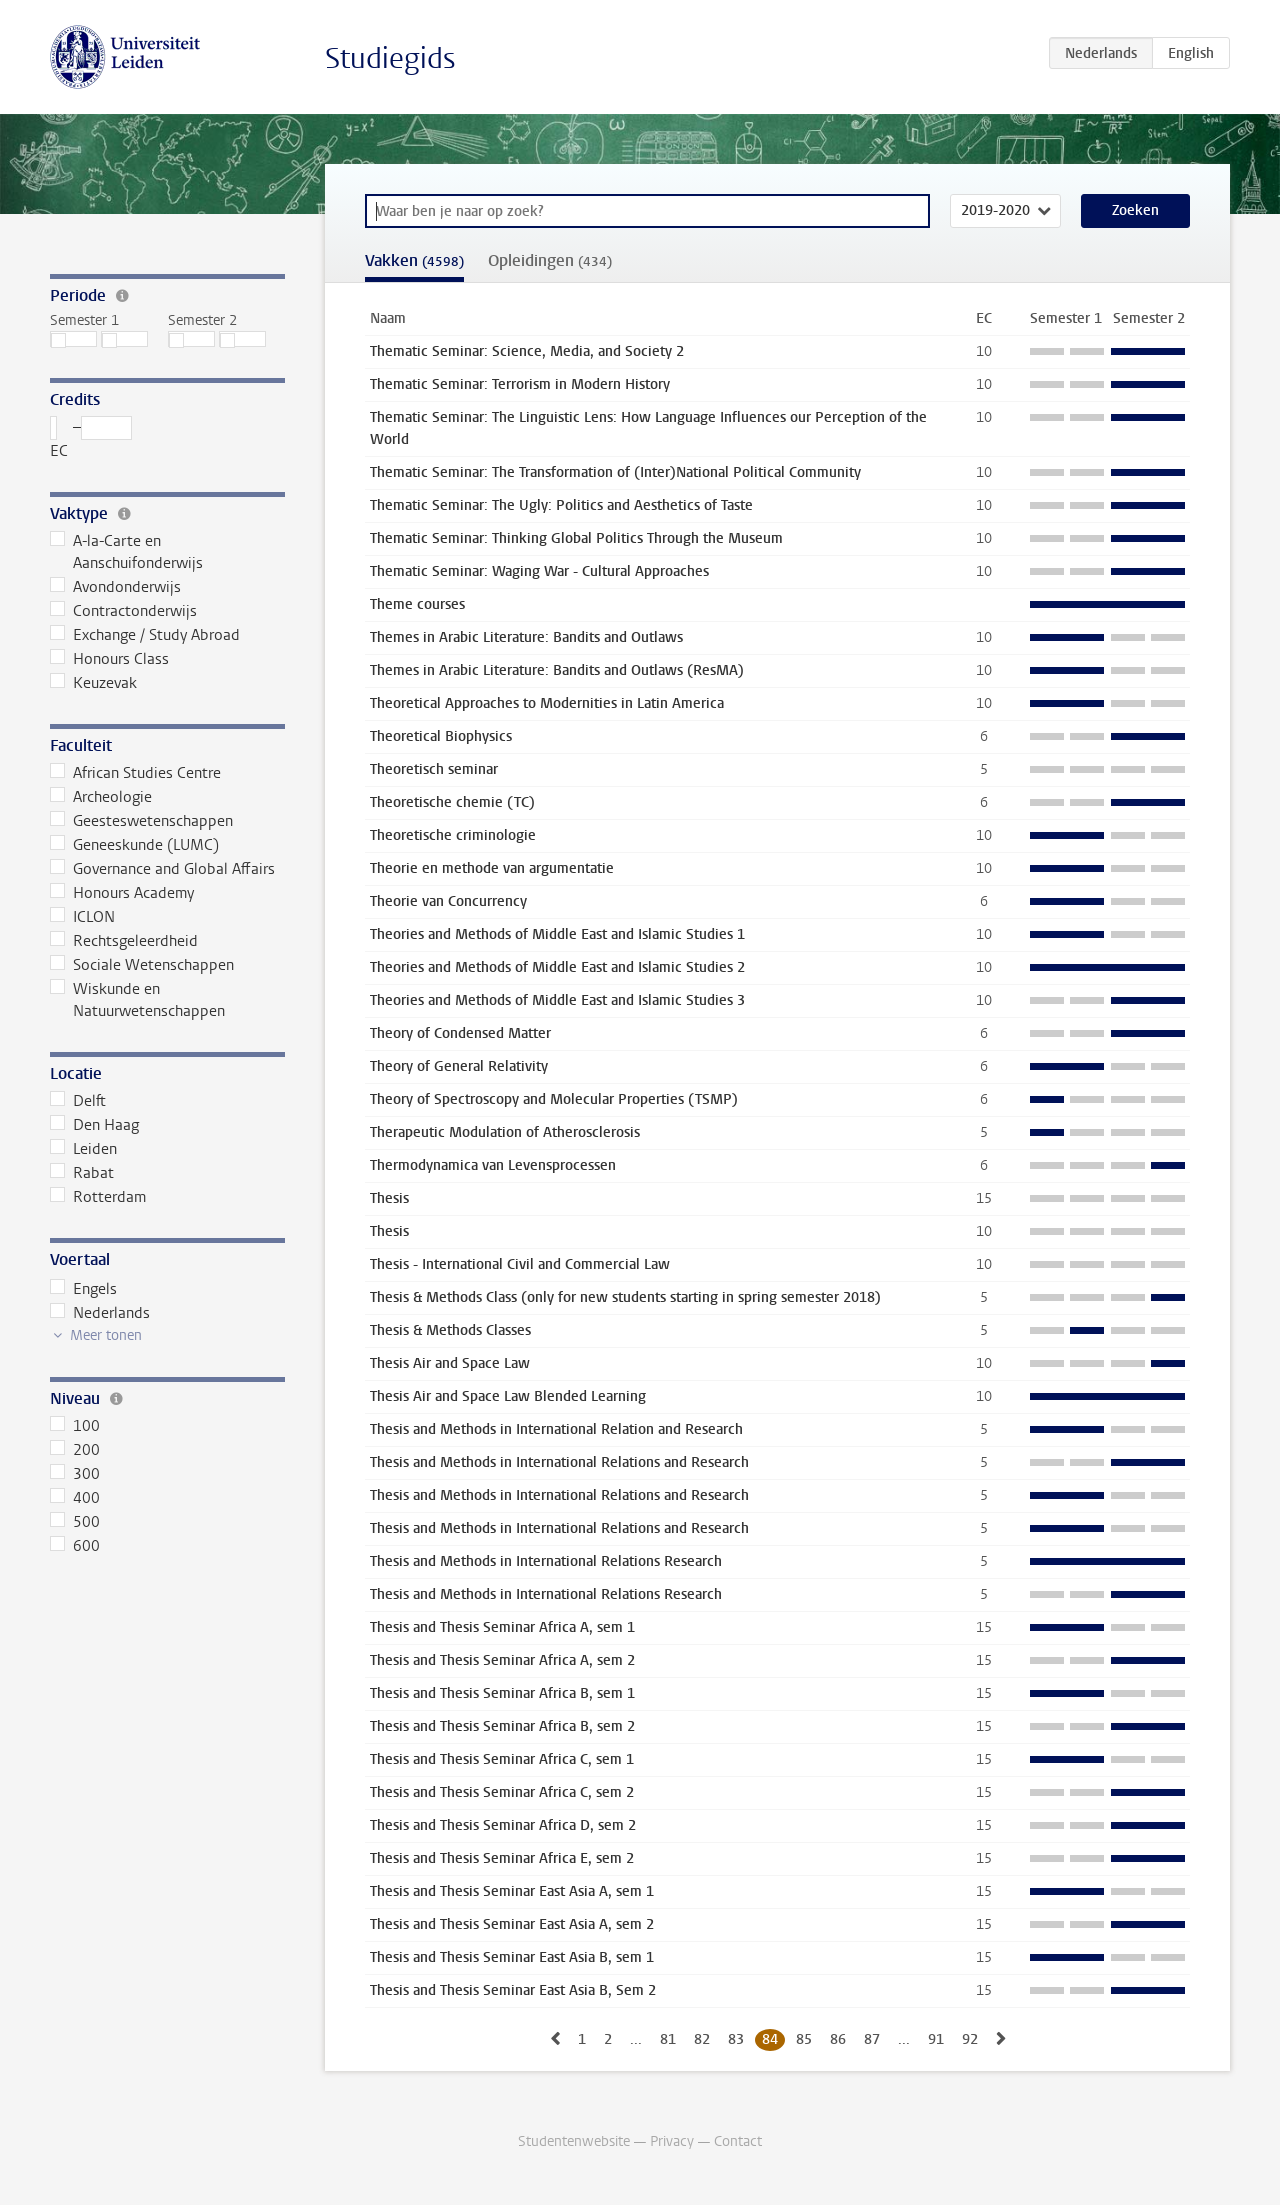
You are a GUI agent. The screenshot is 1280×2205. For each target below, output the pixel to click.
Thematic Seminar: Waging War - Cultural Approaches (539, 571)
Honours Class (109, 659)
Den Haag (94, 1125)
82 (702, 2039)
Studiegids (390, 58)
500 (75, 1522)
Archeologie (101, 797)
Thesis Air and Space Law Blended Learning (508, 1396)
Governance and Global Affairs (162, 869)
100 (75, 1426)
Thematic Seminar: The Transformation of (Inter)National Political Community (615, 472)
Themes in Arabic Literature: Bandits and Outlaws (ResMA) (557, 670)
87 (872, 2039)
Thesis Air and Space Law (450, 1363)
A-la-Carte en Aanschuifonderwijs (126, 552)
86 (838, 2039)
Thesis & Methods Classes (450, 1330)
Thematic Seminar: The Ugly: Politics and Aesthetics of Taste (561, 505)
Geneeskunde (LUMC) (134, 845)
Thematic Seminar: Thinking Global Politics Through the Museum (576, 538)
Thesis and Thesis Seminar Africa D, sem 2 (503, 1825)
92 (970, 2039)
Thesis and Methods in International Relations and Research (559, 1462)
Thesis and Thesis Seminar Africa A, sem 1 (502, 1627)
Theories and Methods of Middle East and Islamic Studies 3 (557, 1000)
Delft (78, 1101)
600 (75, 1546)
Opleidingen (550, 260)
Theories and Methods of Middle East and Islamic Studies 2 (557, 967)
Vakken (414, 260)
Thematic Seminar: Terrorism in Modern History (520, 384)
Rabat (82, 1173)
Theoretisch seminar (434, 769)
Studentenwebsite (574, 2141)
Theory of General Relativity (459, 1066)
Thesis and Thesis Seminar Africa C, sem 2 (502, 1792)
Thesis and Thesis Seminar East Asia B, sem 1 (512, 1957)
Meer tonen (106, 1335)
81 (668, 2039)
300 (75, 1474)
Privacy (672, 2141)
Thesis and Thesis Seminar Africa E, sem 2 (502, 1858)
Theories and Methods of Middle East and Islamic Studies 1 (557, 934)
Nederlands (100, 1313)
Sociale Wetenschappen (142, 965)
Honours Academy (122, 893)
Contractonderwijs (123, 611)
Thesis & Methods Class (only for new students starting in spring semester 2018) (625, 1297)
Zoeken (1135, 210)
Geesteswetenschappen (141, 821)
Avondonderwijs (115, 587)
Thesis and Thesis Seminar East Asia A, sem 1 (512, 1891)
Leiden (83, 1149)
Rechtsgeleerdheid (124, 941)
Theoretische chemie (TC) (452, 802)
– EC (91, 438)
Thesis (389, 1198)
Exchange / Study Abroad (145, 635)
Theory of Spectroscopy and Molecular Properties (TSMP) (554, 1099)
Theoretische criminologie (453, 835)
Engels (83, 1289)
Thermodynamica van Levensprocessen (493, 1165)
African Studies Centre (135, 773)
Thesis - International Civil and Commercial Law (520, 1264)
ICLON (82, 917)
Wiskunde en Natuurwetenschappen (137, 1000)
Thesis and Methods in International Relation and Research (556, 1429)
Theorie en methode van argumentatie (492, 868)
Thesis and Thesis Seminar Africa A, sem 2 (502, 1660)
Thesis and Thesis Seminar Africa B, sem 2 (502, 1726)
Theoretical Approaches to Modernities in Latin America (547, 703)
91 (936, 2039)
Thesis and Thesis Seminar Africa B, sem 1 (502, 1693)
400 (75, 1498)
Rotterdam (98, 1197)
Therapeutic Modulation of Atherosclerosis (505, 1132)
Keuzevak (93, 683)
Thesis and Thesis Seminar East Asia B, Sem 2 (513, 1990)
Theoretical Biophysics (441, 736)
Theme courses (417, 604)
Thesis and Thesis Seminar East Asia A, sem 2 (512, 1924)
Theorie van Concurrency (448, 901)
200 (75, 1450)
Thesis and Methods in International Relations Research (546, 1561)
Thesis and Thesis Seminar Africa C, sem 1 (502, 1759)
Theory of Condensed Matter (460, 1033)
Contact (738, 2141)
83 (736, 2039)
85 (804, 2039)
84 (770, 2039)
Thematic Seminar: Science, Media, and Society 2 (527, 351)
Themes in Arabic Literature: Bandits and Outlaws (526, 637)
